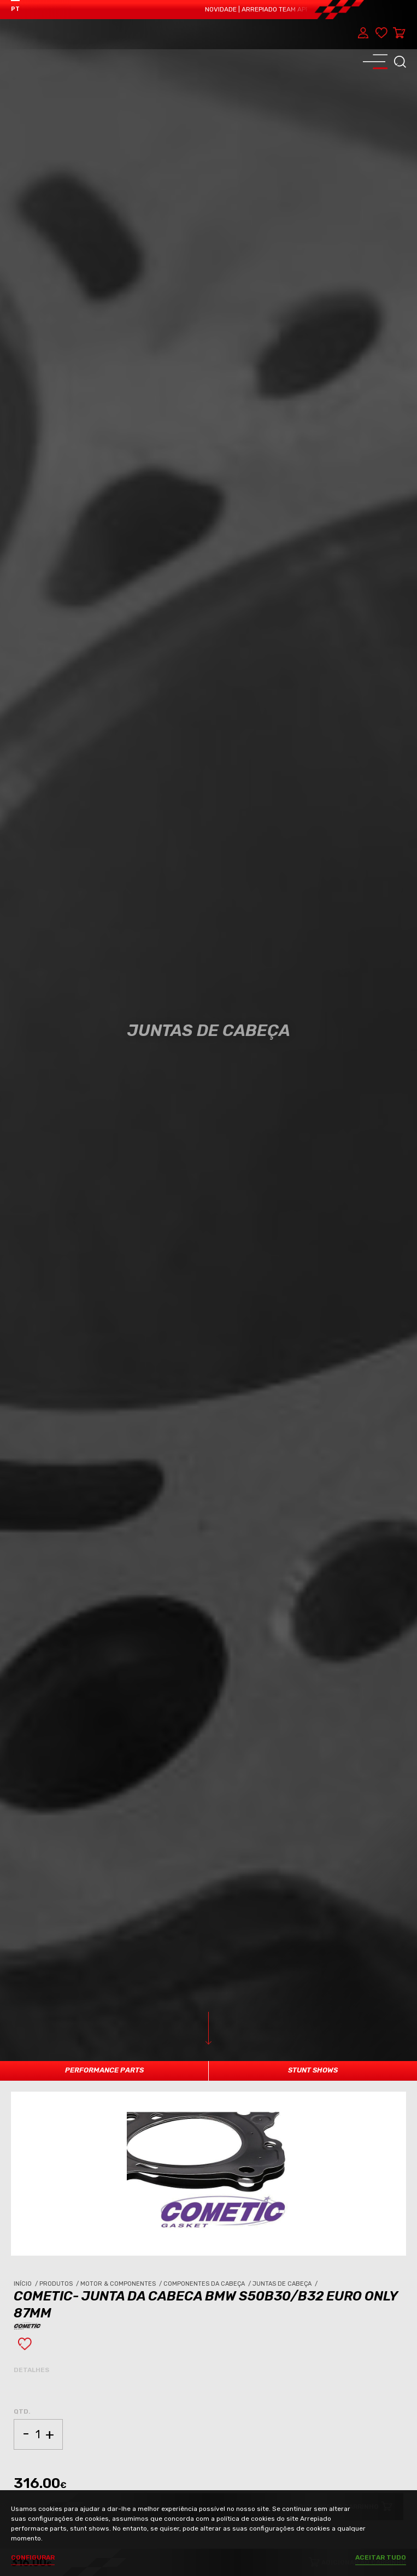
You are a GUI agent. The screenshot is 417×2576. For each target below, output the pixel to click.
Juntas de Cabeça (285, 2283)
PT (15, 9)
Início (26, 2283)
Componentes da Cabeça (207, 2283)
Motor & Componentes (121, 2283)
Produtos (59, 2283)
